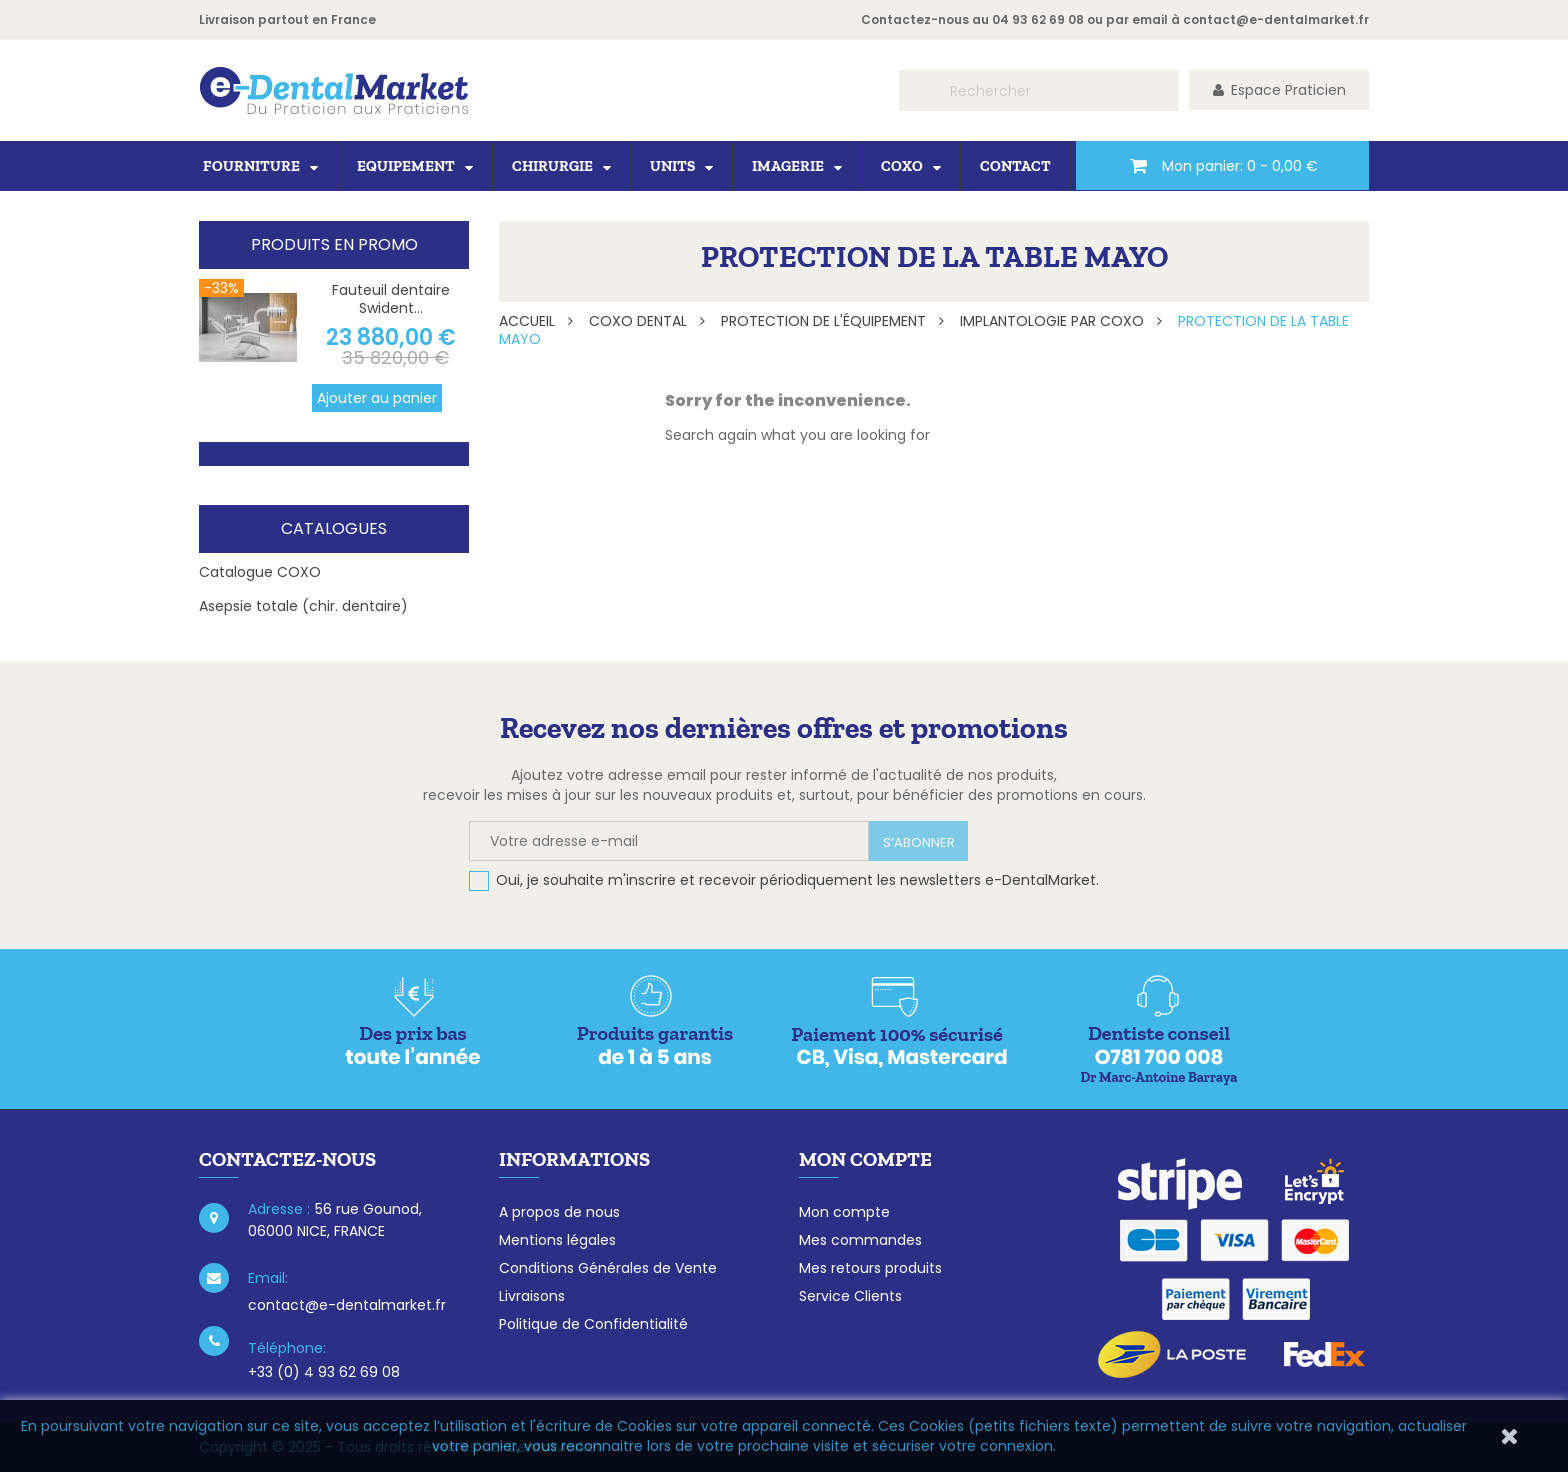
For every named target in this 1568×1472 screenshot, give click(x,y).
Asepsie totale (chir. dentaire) (303, 606)
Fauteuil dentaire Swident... (391, 299)
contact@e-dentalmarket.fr (1276, 19)
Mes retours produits (870, 1268)
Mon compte (844, 1212)
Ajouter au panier (377, 398)
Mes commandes (860, 1240)
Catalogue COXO (260, 572)
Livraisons (532, 1296)
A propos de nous (559, 1212)
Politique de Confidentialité (593, 1324)
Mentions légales (557, 1240)
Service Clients (850, 1296)
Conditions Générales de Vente (608, 1268)
